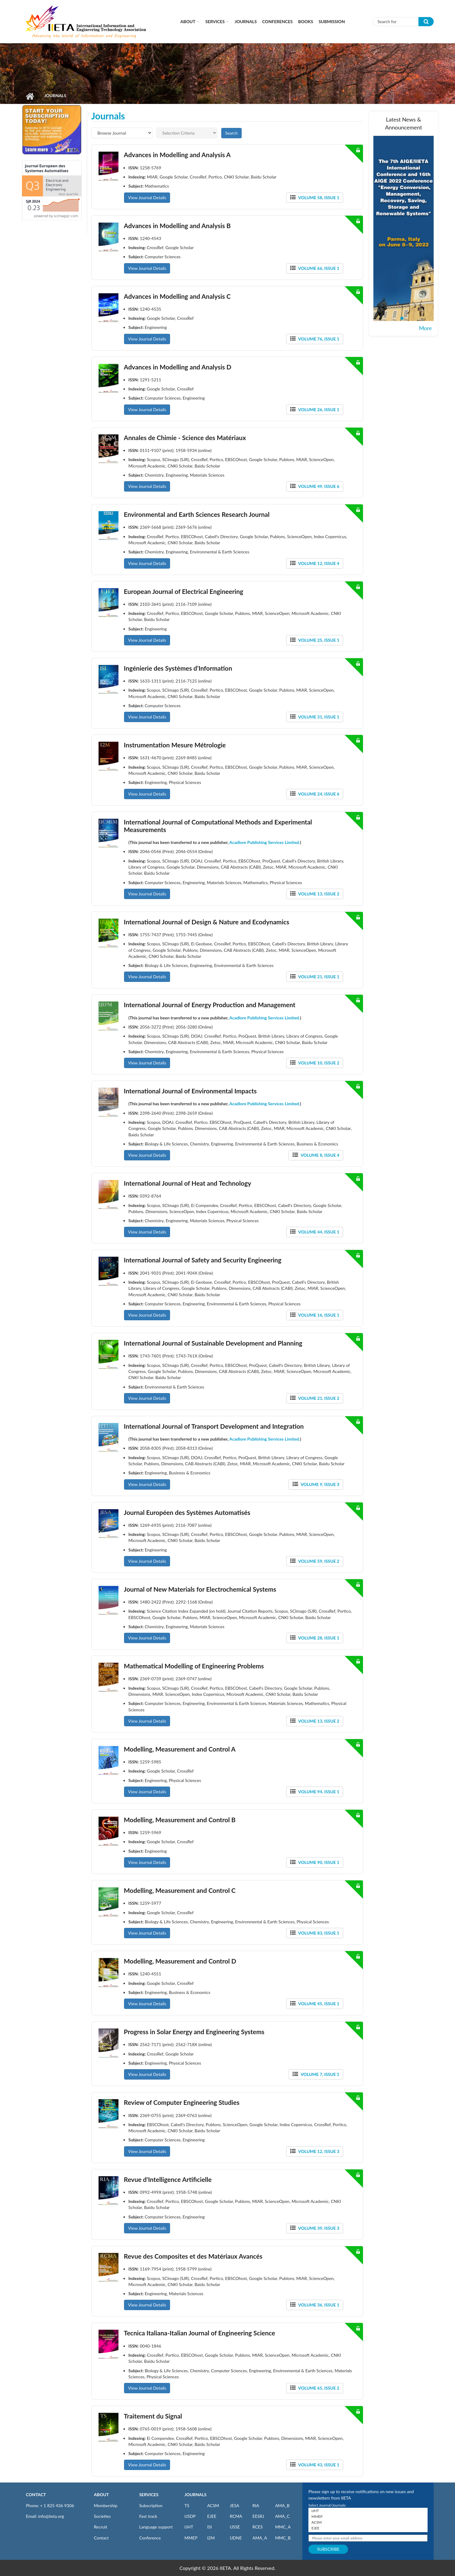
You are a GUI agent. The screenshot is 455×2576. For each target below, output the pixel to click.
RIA (255, 2505)
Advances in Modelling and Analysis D (177, 367)
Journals (246, 21)
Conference (150, 2537)
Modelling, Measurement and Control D (180, 1961)
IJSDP (189, 2516)
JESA (234, 2505)
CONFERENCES (277, 21)
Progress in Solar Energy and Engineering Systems (194, 2031)
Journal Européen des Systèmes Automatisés (187, 1512)
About (187, 21)
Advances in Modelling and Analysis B (177, 225)
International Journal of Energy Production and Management (209, 1004)
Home (29, 96)
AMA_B (282, 2505)
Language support (156, 2526)
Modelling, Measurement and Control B (180, 1819)
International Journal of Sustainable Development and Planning (213, 1343)
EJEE (211, 2516)
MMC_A (283, 2526)
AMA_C (282, 2516)
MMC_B (283, 2537)
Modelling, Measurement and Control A (180, 1749)
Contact (101, 2537)
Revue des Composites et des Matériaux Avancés (193, 2256)
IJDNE (236, 2537)
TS (186, 2505)
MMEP (190, 2537)
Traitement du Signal (153, 2416)
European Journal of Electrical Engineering (183, 591)
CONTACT (36, 2494)
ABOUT (101, 2494)
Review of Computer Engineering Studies (181, 2102)
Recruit (100, 2526)
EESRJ (258, 2516)
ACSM (213, 2505)
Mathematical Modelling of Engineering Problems (194, 1666)
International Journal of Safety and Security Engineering (202, 1260)
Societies (102, 2516)
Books (305, 21)
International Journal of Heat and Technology (187, 1183)
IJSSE (235, 2526)
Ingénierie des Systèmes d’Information (178, 668)
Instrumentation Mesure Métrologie (175, 745)
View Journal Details (147, 197)
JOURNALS (195, 2494)
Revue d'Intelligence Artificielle (168, 2179)
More (425, 328)
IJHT (188, 2526)
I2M (211, 2537)
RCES (257, 2526)
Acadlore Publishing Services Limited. (264, 842)
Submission (331, 21)
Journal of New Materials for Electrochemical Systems (200, 1589)
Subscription (150, 2505)
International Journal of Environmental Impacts (190, 1091)
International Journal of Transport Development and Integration (214, 1426)
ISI (209, 2526)
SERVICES (148, 2494)
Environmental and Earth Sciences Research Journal (196, 514)
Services (215, 21)
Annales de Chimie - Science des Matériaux (185, 437)
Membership (105, 2505)
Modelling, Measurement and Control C (180, 1890)
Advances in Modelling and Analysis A (177, 154)
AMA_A (259, 2537)
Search (231, 133)
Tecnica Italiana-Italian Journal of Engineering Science (199, 2333)
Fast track (148, 2516)
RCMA (236, 2516)
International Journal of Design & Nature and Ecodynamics (206, 922)
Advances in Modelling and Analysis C (177, 296)
